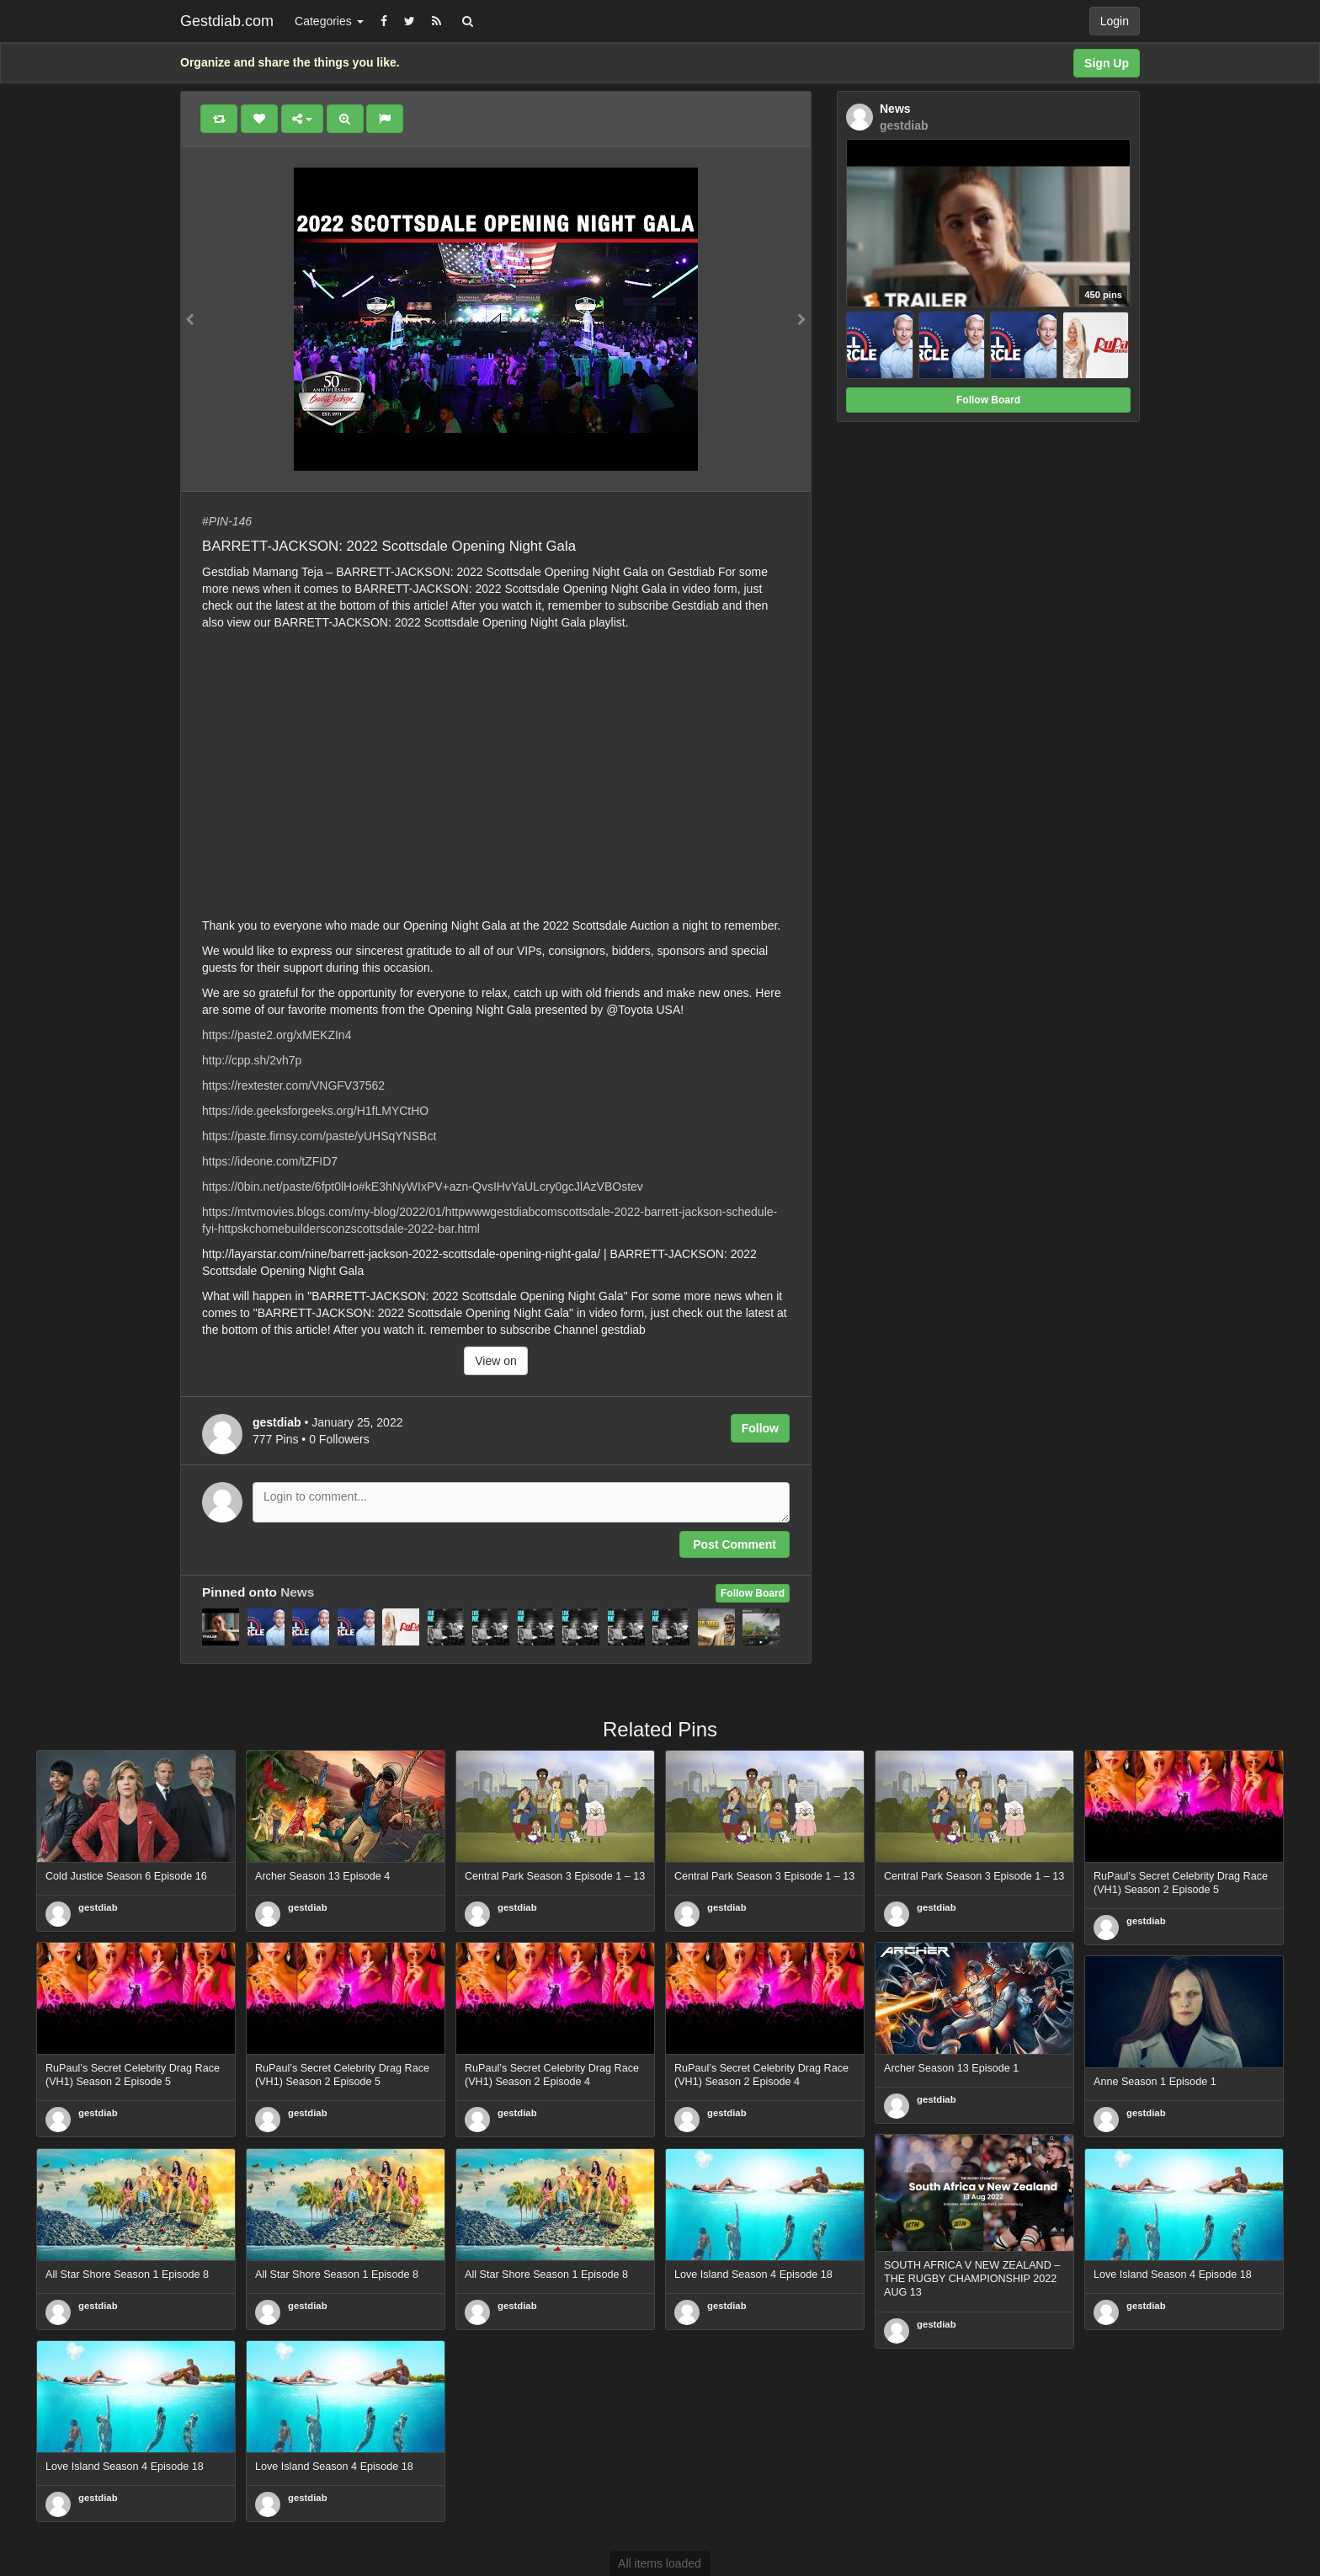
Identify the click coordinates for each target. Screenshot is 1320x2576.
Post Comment (734, 1544)
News (297, 1592)
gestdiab (98, 1907)
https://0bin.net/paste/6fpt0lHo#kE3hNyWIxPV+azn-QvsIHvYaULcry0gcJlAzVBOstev (422, 1186)
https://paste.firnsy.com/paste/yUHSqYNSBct (319, 1136)
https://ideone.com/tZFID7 (270, 1161)
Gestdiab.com (227, 21)
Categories (329, 21)
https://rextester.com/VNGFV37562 (293, 1085)
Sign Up (1106, 63)
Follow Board (753, 1593)
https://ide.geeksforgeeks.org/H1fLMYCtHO (315, 1110)
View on (496, 1361)
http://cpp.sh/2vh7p (251, 1060)
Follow (760, 1428)
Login (1114, 21)
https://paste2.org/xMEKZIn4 (276, 1035)
